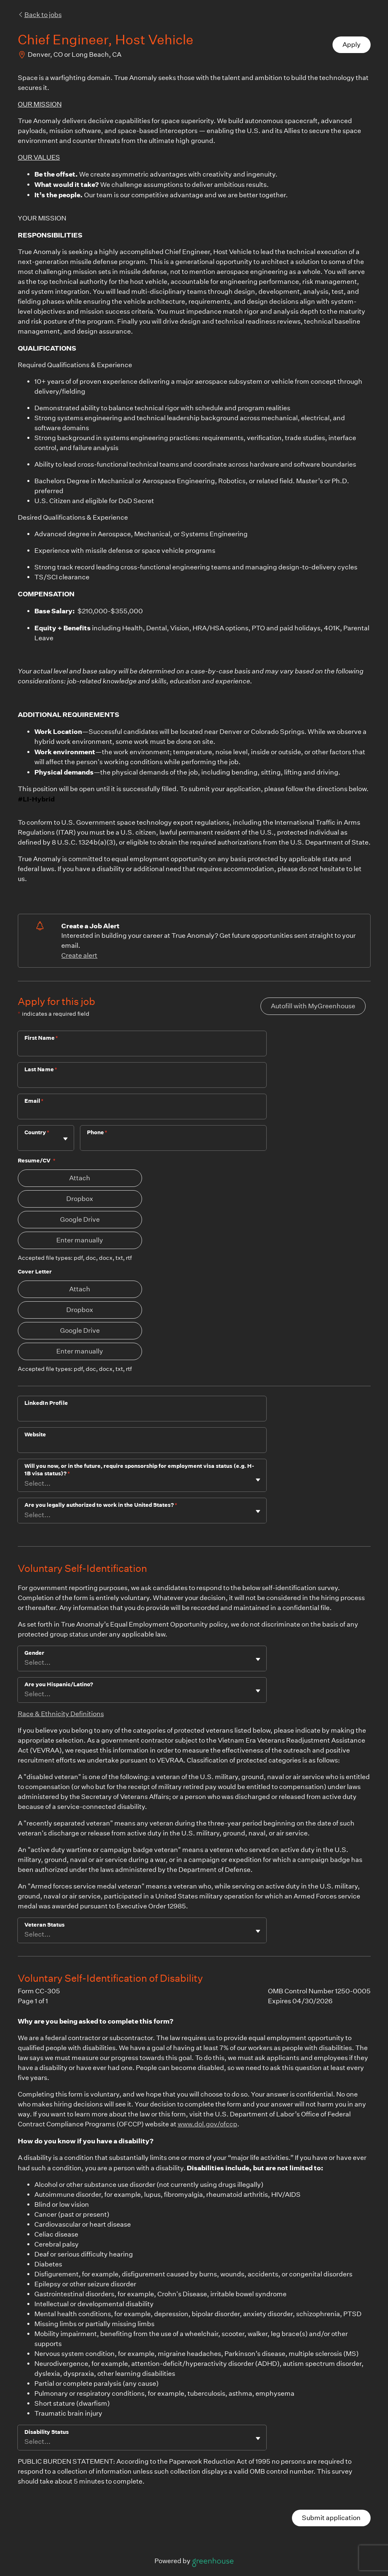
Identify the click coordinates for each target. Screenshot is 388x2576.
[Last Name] (142, 1080)
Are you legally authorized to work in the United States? (100, 1504)
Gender (34, 1652)
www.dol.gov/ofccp (207, 2124)
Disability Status (46, 2432)
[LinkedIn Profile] (142, 1414)
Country (36, 1132)
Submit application (331, 2518)
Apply (351, 44)
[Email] (142, 1112)
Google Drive (80, 1219)
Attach (79, 1178)
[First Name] (142, 1049)
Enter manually (79, 1240)
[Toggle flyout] (65, 1139)
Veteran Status (44, 1924)
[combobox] (25, 1142)
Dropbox (79, 1199)
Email (34, 1100)
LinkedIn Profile (46, 1403)
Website (35, 1434)
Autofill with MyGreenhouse (313, 1006)
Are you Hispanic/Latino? (58, 1684)
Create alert (79, 955)
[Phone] (173, 1143)
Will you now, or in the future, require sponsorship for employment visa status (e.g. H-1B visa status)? (139, 1469)
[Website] (142, 1445)
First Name (41, 1037)
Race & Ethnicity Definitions (61, 1714)
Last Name (41, 1069)
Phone (97, 1132)
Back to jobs (40, 15)
